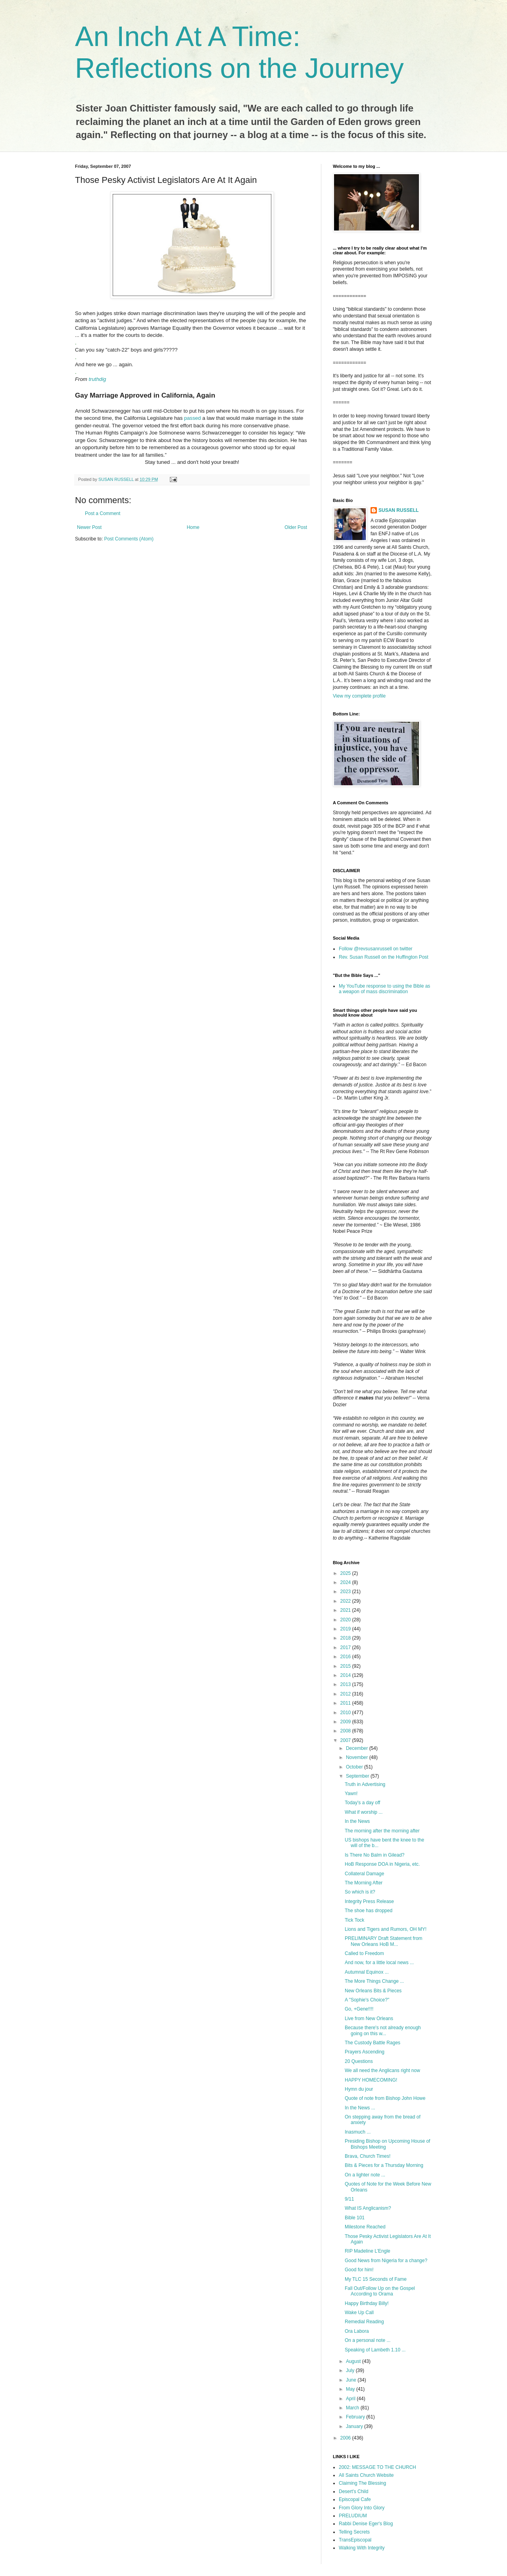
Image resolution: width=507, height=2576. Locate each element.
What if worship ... (363, 1812)
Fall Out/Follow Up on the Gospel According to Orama (380, 2291)
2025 (346, 1573)
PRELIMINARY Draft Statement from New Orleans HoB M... (383, 1941)
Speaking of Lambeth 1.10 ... (375, 2350)
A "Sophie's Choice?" (367, 2000)
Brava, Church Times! (367, 2156)
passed (192, 418)
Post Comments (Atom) (129, 539)
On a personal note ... (367, 2340)
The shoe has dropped (368, 1910)
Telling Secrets (354, 2532)
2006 (346, 2438)
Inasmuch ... (358, 2132)
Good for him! (359, 2269)
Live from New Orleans (369, 2018)
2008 (346, 1731)
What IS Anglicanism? (368, 2208)
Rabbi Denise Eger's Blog (366, 2523)
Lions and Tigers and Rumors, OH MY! (385, 1929)
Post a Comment (102, 513)
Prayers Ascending (364, 2052)
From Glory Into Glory (361, 2508)
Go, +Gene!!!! (359, 2009)
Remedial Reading (364, 2321)
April (351, 2398)
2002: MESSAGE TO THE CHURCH (377, 2467)
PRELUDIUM (353, 2515)
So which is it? (360, 1892)
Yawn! (351, 1793)
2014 (346, 1675)
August (354, 2361)
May (351, 2389)
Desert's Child (353, 2491)
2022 (346, 1601)
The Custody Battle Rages (372, 2042)
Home (193, 527)
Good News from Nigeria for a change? (386, 2260)
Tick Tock (354, 1920)
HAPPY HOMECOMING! (371, 2080)
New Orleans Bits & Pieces (373, 1991)
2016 (346, 1656)
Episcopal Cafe (355, 2499)
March (353, 2408)
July (351, 2370)
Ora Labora (357, 2331)
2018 (346, 1638)
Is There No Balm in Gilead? (375, 1855)
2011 (346, 1703)
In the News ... (360, 2108)
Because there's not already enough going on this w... (383, 2030)
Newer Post (89, 527)
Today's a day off (362, 1802)
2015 (346, 1666)
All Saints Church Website (366, 2475)
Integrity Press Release (369, 1901)
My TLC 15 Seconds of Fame (376, 2279)
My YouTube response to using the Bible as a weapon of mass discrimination (384, 988)
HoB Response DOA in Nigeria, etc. (382, 1864)
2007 (346, 1740)
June (351, 2380)
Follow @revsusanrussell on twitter (376, 949)
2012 (346, 1694)
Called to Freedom (364, 1953)
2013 (346, 1684)
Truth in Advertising (365, 1784)
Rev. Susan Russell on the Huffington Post (383, 957)
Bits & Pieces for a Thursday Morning (384, 2165)
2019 (346, 1629)
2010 (346, 1712)
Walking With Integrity (362, 2548)
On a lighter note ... (365, 2175)
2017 (346, 1647)
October (355, 1767)
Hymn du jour (359, 2089)
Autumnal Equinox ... (367, 1972)
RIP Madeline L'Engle (367, 2251)
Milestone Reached (365, 2227)
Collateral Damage (364, 1873)
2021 (346, 1610)
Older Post (295, 527)
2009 (346, 1721)
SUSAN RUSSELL (398, 510)
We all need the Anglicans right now (382, 2070)
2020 (346, 1619)
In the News (357, 1821)
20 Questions (359, 2061)
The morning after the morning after (382, 1831)
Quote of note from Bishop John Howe (385, 2098)
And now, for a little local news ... (379, 1962)
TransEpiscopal (355, 2540)
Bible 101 (355, 2217)
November (357, 1757)
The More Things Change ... (374, 1981)
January (355, 2426)
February (356, 2417)
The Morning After (363, 1883)
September (358, 1776)
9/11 (349, 2199)
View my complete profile (359, 696)
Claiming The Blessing (362, 2483)
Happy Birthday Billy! (367, 2303)
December (357, 1748)
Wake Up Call (359, 2312)
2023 (346, 1591)
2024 (346, 1582)
